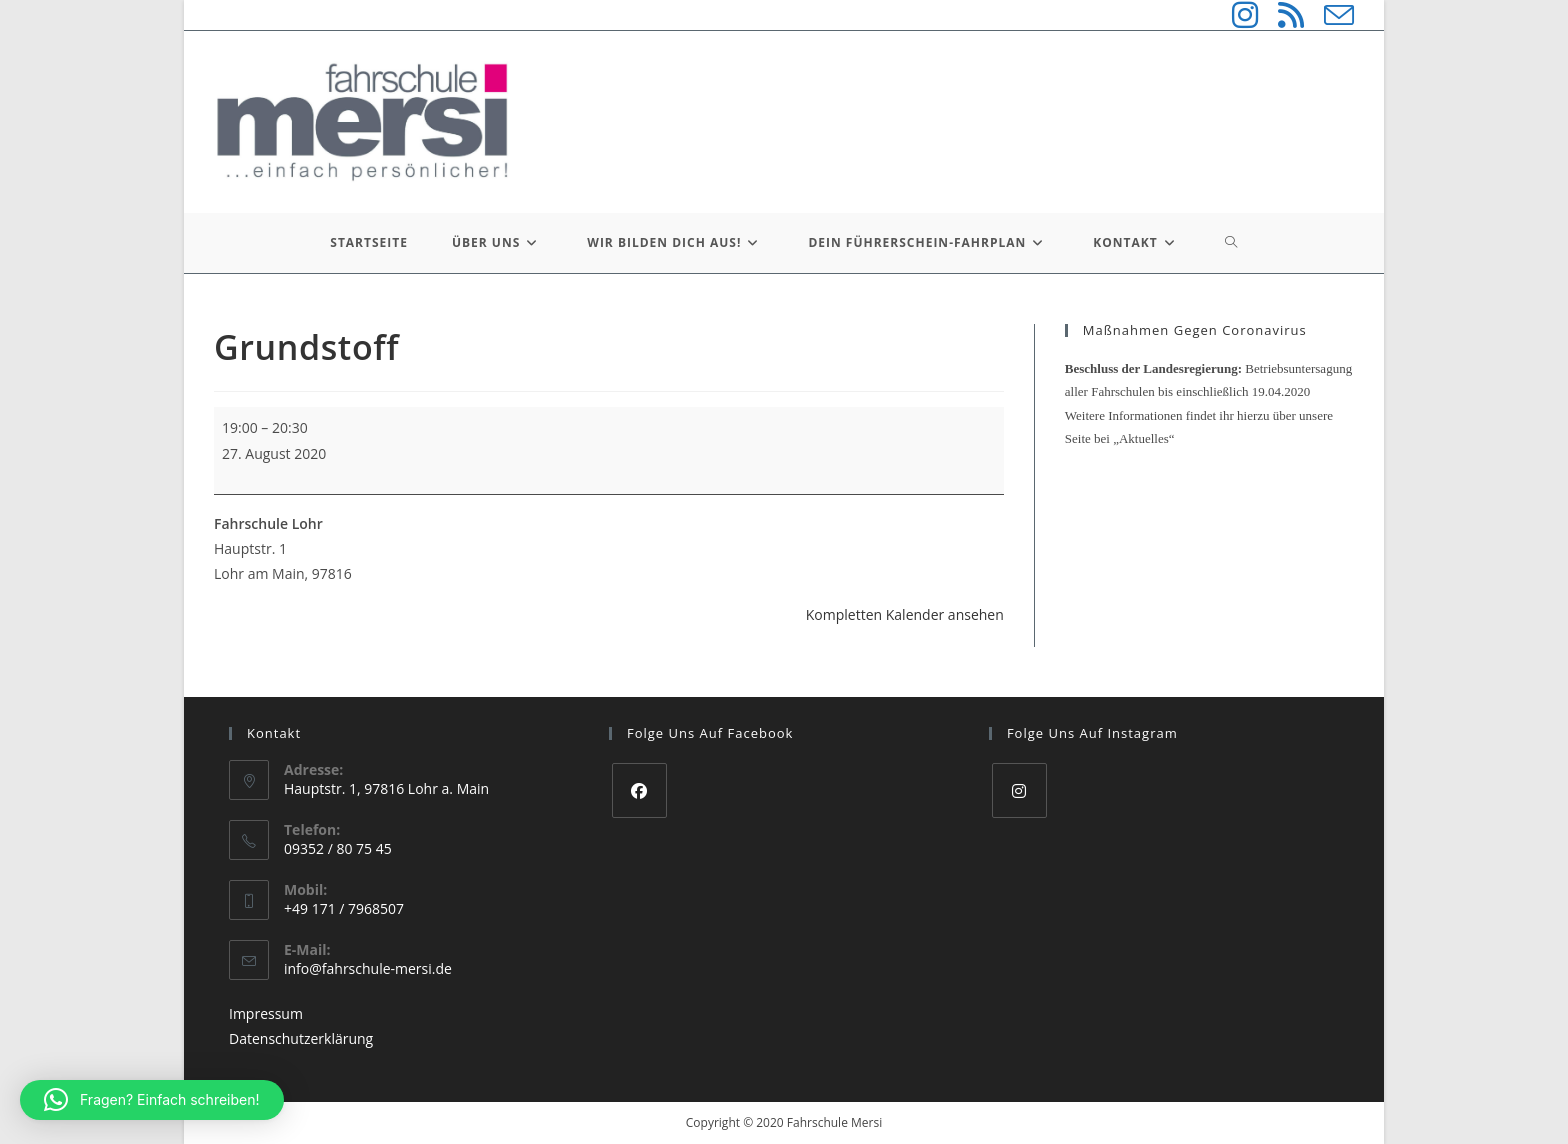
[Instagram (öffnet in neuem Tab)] (1235, 15)
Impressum (266, 1013)
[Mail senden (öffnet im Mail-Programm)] (1329, 15)
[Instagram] (1019, 790)
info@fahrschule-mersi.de (368, 968)
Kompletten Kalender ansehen (905, 614)
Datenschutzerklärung (301, 1038)
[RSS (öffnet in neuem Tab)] (1281, 15)
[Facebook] (639, 790)
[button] (152, 1100)
